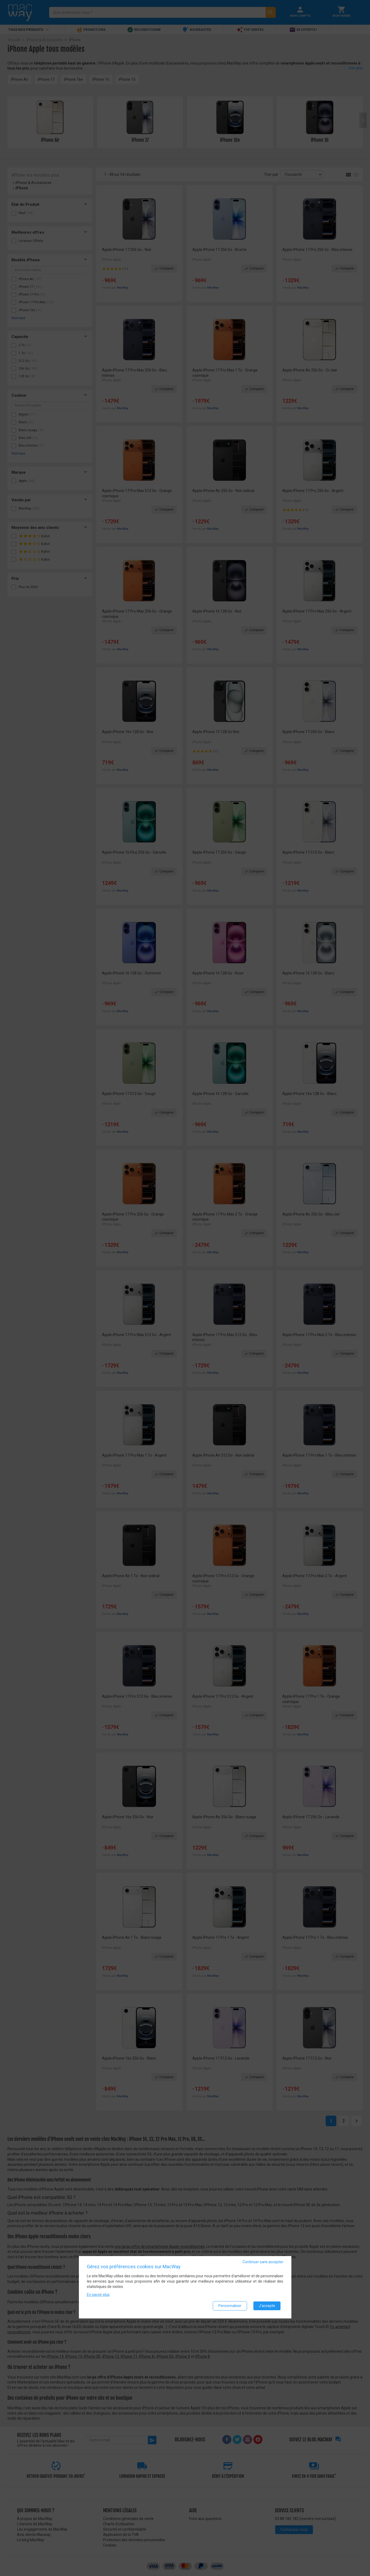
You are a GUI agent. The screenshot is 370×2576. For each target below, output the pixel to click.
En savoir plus (98, 2294)
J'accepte (267, 2306)
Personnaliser (229, 2306)
